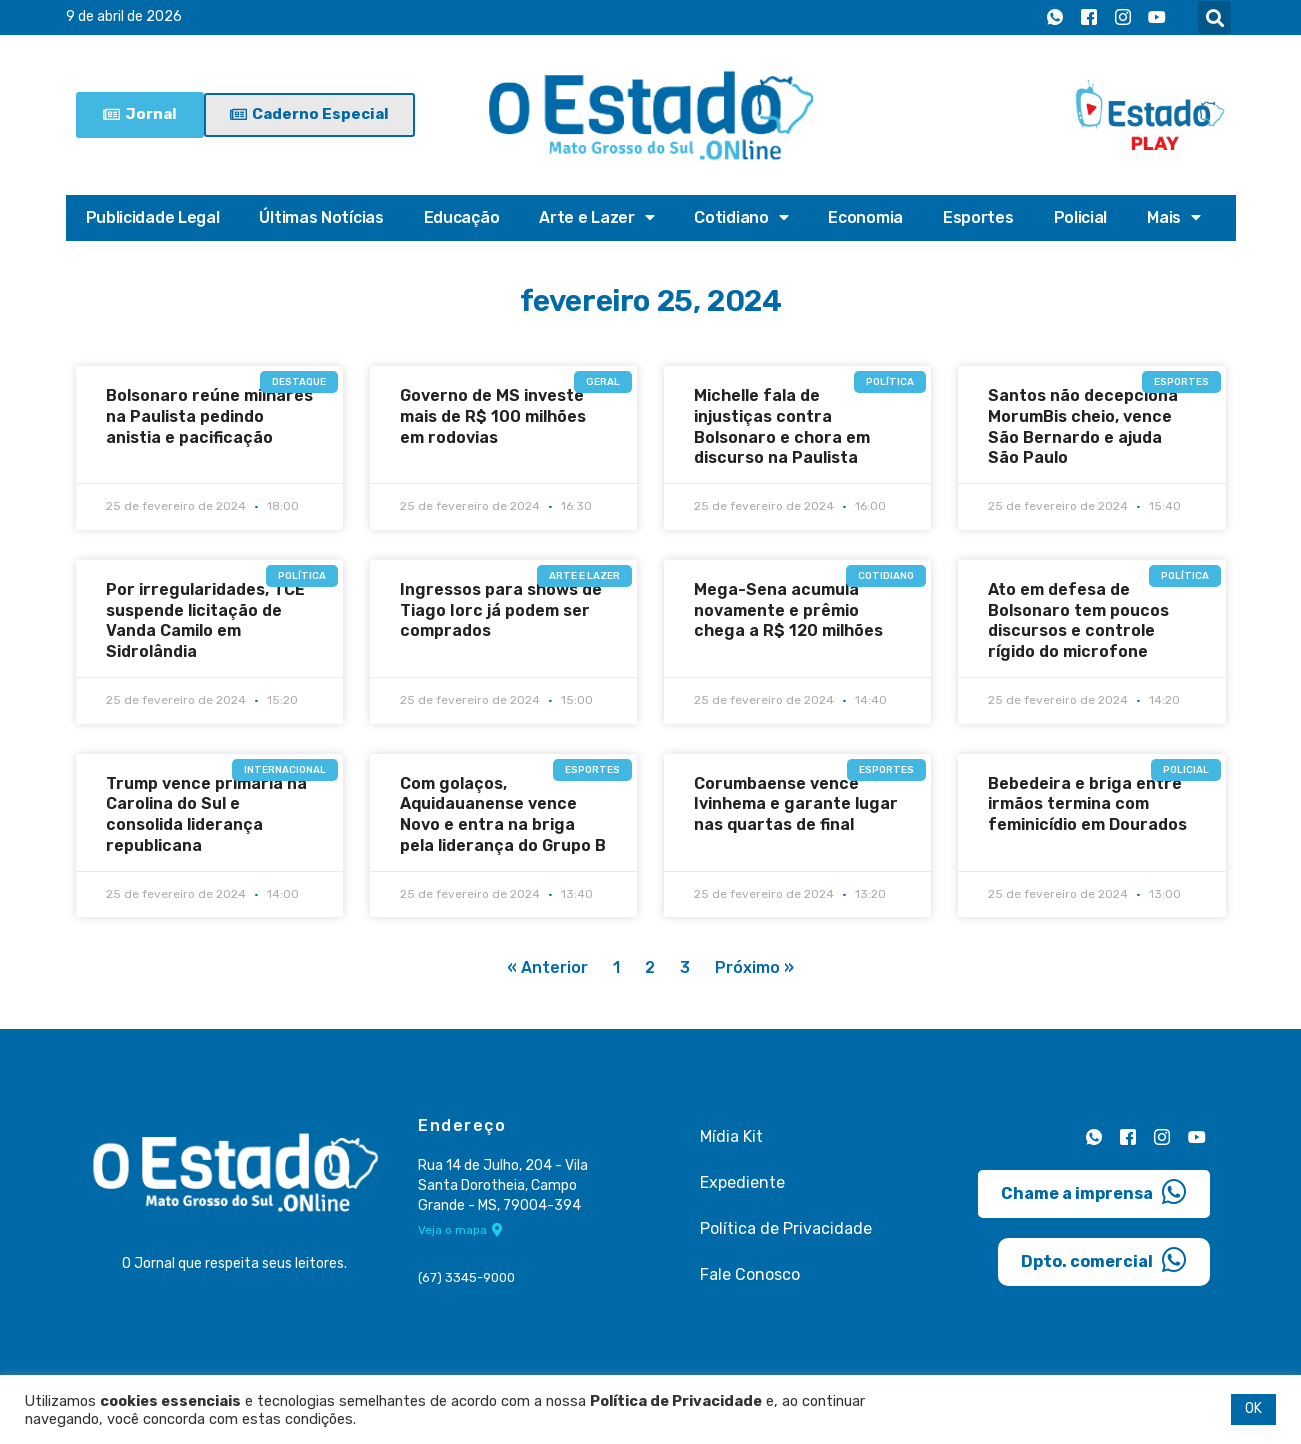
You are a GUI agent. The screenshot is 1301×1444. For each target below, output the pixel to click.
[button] (1214, 17)
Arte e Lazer (596, 218)
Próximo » (754, 968)
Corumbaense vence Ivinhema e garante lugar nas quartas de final (796, 804)
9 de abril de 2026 (124, 17)
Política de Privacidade (786, 1229)
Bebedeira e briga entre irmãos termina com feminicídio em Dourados (1087, 804)
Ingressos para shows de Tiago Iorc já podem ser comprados (501, 610)
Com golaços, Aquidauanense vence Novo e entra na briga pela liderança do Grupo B (503, 814)
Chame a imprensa (1094, 1192)
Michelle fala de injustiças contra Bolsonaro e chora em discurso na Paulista (782, 426)
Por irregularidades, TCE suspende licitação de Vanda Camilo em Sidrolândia (205, 620)
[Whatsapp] (1055, 18)
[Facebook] (1089, 18)
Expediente (742, 1183)
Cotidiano (741, 218)
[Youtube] (1157, 18)
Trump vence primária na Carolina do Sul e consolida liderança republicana (206, 814)
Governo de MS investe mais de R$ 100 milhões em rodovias (493, 416)
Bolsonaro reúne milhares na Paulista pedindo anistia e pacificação (209, 416)
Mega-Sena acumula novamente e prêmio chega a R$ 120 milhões (788, 610)
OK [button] (1253, 1408)
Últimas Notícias (321, 217)
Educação (462, 217)
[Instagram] (1123, 18)
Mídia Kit (731, 1137)
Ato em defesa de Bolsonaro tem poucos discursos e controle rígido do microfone (1078, 620)
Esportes (978, 217)
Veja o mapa (460, 1231)
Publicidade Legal (153, 217)
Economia (865, 217)
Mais (1174, 218)
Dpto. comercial (1104, 1260)
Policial (1081, 217)
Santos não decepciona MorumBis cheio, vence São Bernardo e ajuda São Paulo (1083, 426)
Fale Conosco (750, 1275)
